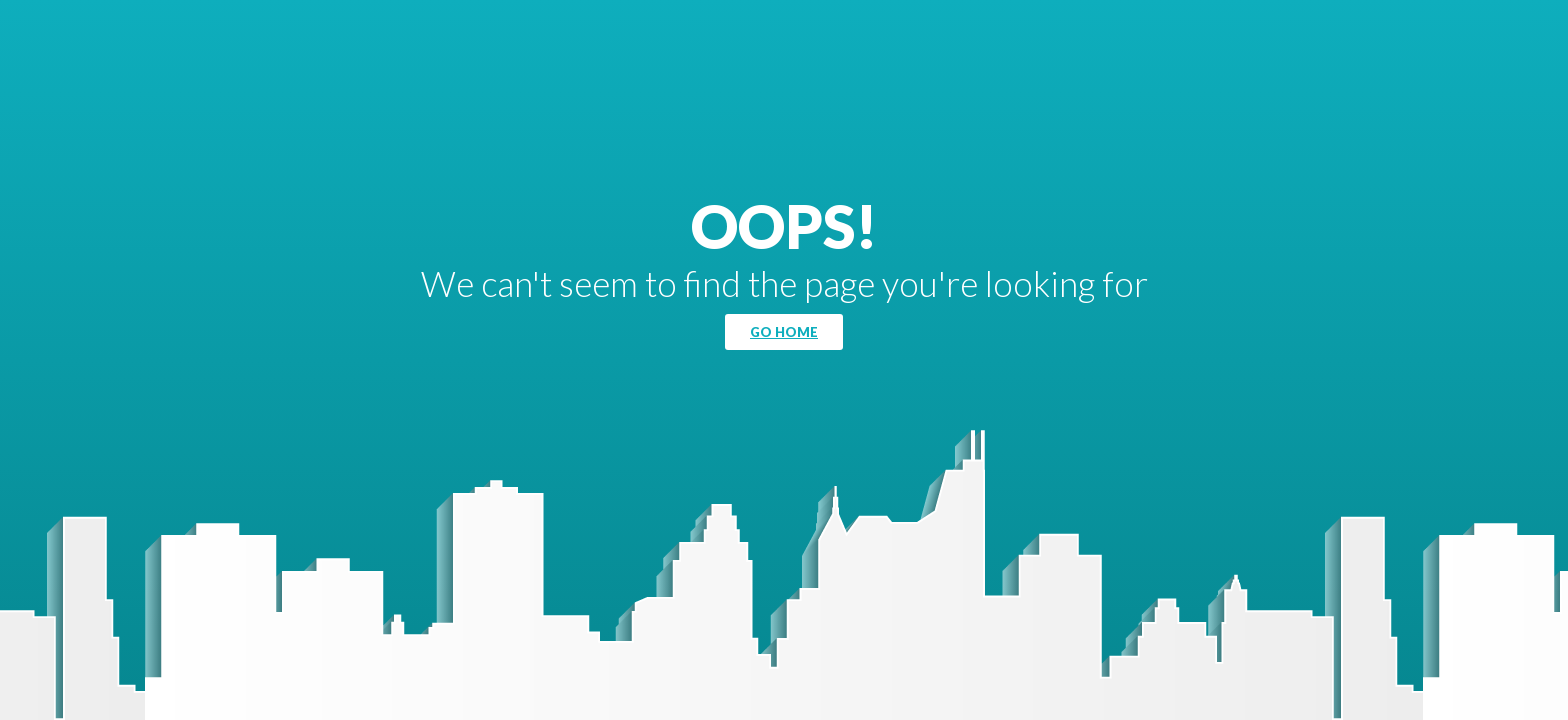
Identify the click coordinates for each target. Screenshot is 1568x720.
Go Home (784, 332)
